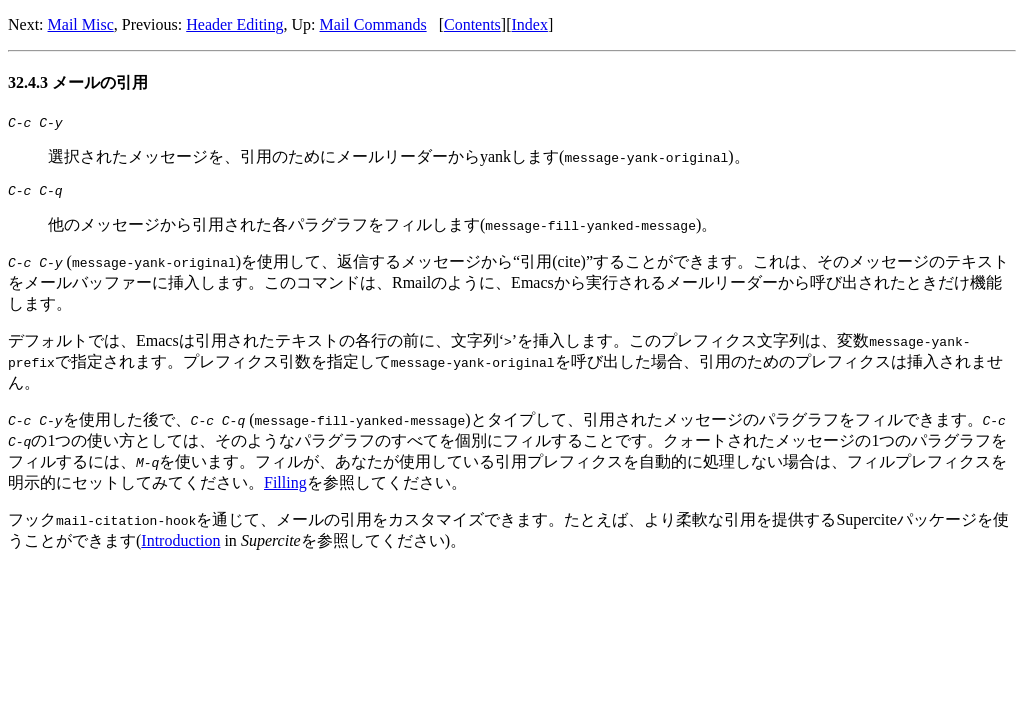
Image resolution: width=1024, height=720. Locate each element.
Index (530, 24)
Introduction (180, 546)
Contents (472, 24)
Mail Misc (81, 24)
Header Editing (234, 24)
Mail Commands (373, 24)
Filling (285, 488)
